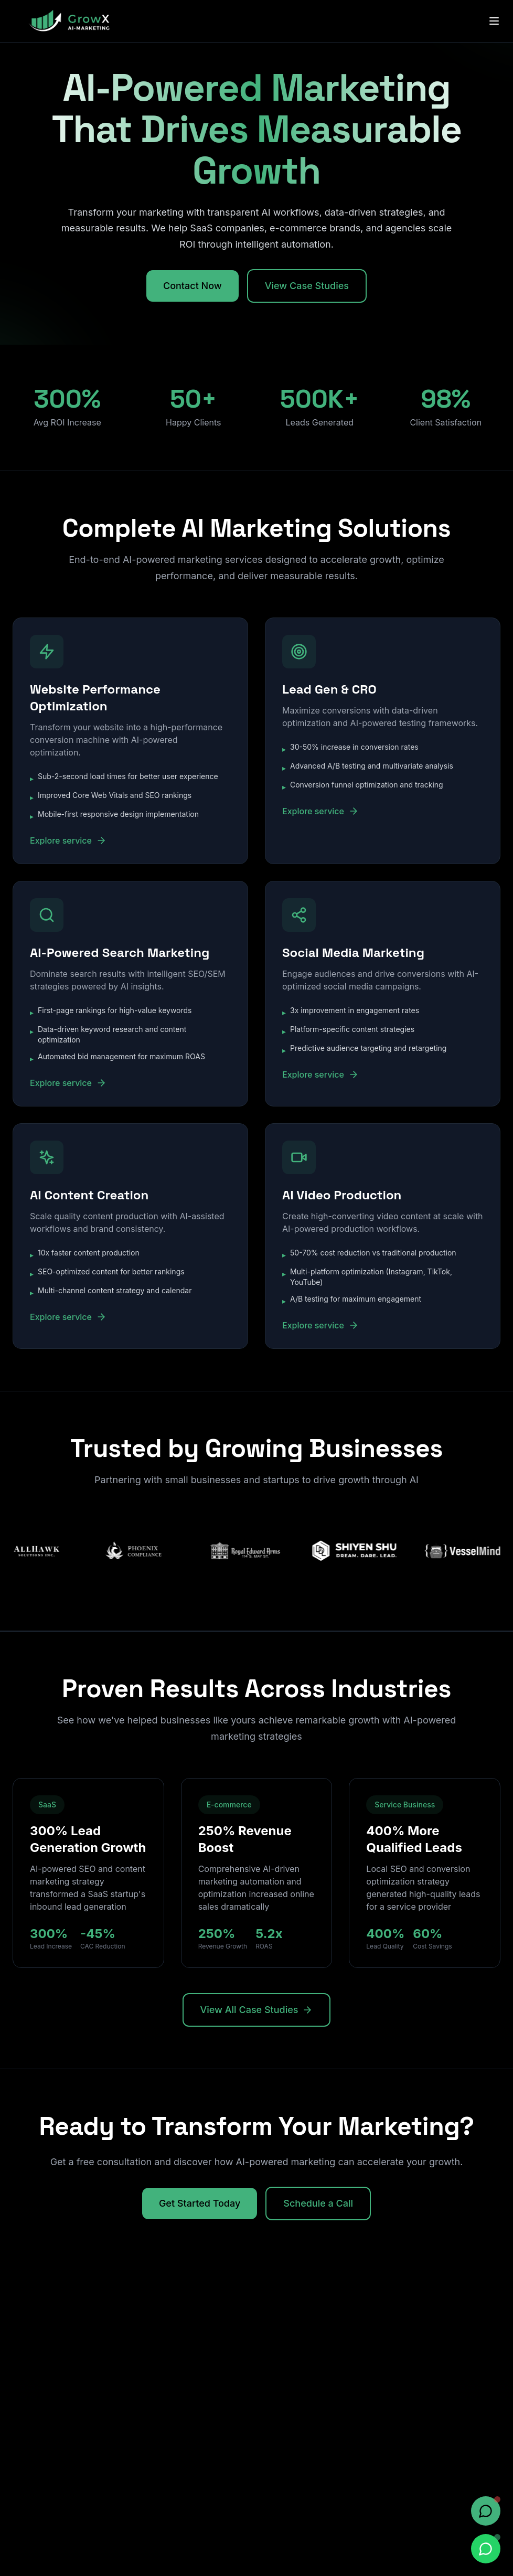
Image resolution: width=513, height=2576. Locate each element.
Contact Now (192, 285)
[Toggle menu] (494, 21)
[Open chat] (485, 2511)
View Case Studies (307, 285)
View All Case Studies (256, 2009)
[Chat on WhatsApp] (485, 2548)
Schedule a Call (318, 2203)
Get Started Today (199, 2203)
